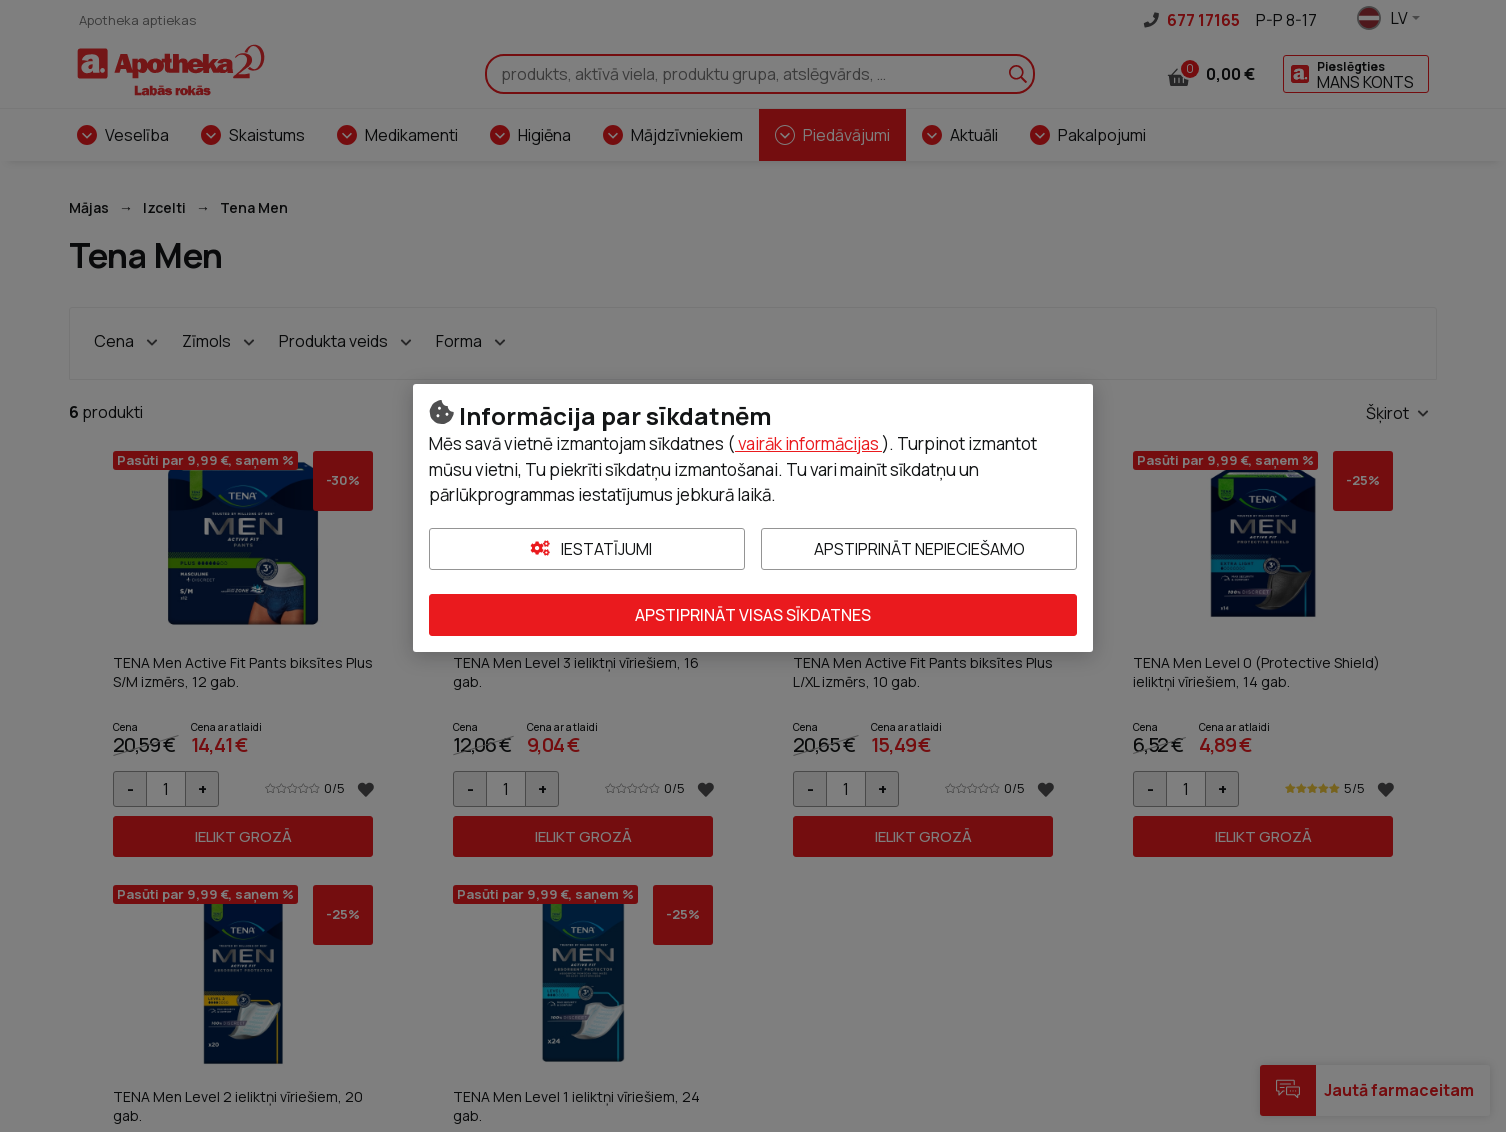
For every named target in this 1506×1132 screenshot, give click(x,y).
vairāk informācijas (808, 443)
